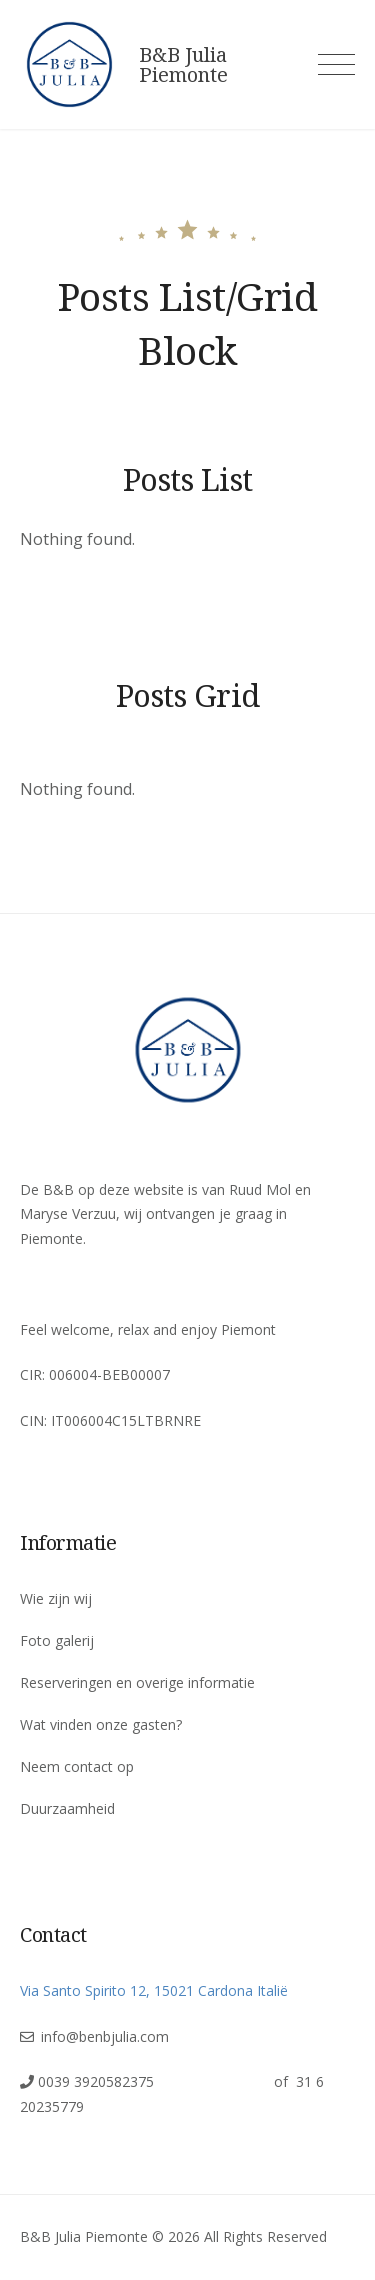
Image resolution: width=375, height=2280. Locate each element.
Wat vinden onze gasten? (101, 1724)
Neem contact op (77, 1766)
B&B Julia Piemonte (183, 65)
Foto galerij (57, 1640)
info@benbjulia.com (105, 2036)
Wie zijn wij (56, 1598)
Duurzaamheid (67, 1808)
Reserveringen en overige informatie (137, 1682)
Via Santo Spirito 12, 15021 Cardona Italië (154, 1990)
